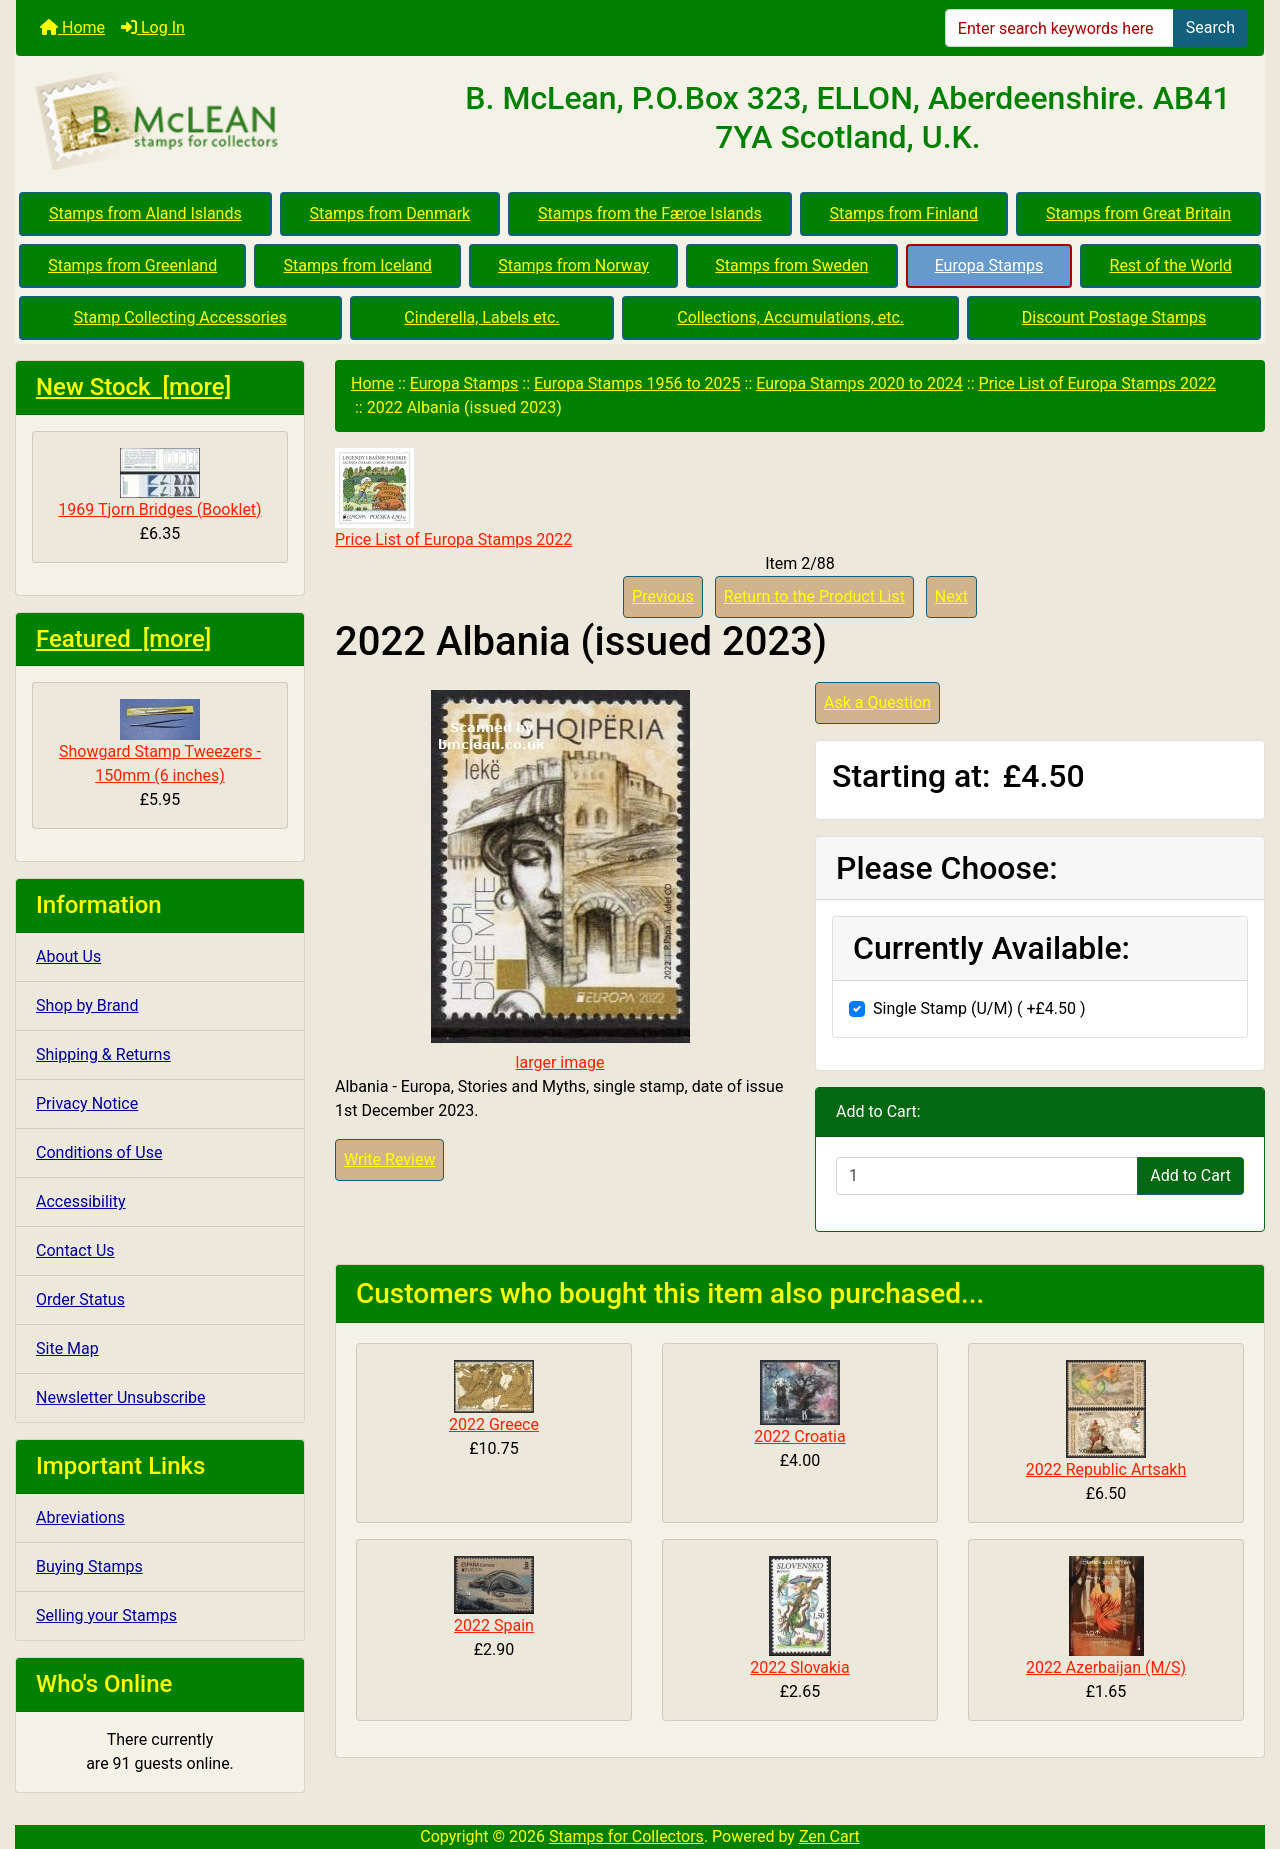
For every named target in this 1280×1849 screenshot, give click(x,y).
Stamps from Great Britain (1138, 213)
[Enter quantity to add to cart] (987, 1176)
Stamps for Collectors (626, 1836)
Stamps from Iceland (358, 265)
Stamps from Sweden (791, 265)
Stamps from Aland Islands (145, 213)
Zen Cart (829, 1836)
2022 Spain (494, 1625)
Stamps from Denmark (390, 213)
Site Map (67, 1348)
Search (1210, 27)
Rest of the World (1171, 265)
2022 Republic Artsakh (1106, 1469)
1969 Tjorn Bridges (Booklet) (159, 483)
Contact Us (75, 1250)
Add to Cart (1190, 1175)
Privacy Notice (87, 1103)
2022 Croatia (799, 1436)
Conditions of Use (99, 1152)
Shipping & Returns (103, 1054)
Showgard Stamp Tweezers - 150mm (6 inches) (160, 742)
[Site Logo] (224, 122)
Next (951, 596)
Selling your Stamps (106, 1615)
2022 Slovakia (799, 1667)
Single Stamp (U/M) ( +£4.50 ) (979, 1008)
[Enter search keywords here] (1059, 28)
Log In (153, 27)
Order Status (80, 1299)
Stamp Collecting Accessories (180, 317)
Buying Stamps (89, 1566)
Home (72, 27)
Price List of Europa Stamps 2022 (1097, 383)
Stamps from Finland (903, 213)
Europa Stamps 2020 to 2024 (859, 383)
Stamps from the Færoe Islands (650, 213)
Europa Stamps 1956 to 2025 (637, 383)
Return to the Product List (814, 596)
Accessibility (81, 1201)
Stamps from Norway (573, 265)
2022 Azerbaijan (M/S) (1106, 1667)
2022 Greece (494, 1424)
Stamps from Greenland (132, 265)
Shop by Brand (87, 1005)
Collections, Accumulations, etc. (790, 317)
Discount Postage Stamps (1114, 317)
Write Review (389, 1159)
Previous (663, 596)
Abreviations (80, 1517)
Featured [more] (123, 639)
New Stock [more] (133, 387)
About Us (68, 956)
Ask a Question (877, 702)
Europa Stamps (989, 265)
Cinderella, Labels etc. (481, 317)
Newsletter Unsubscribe (121, 1397)
